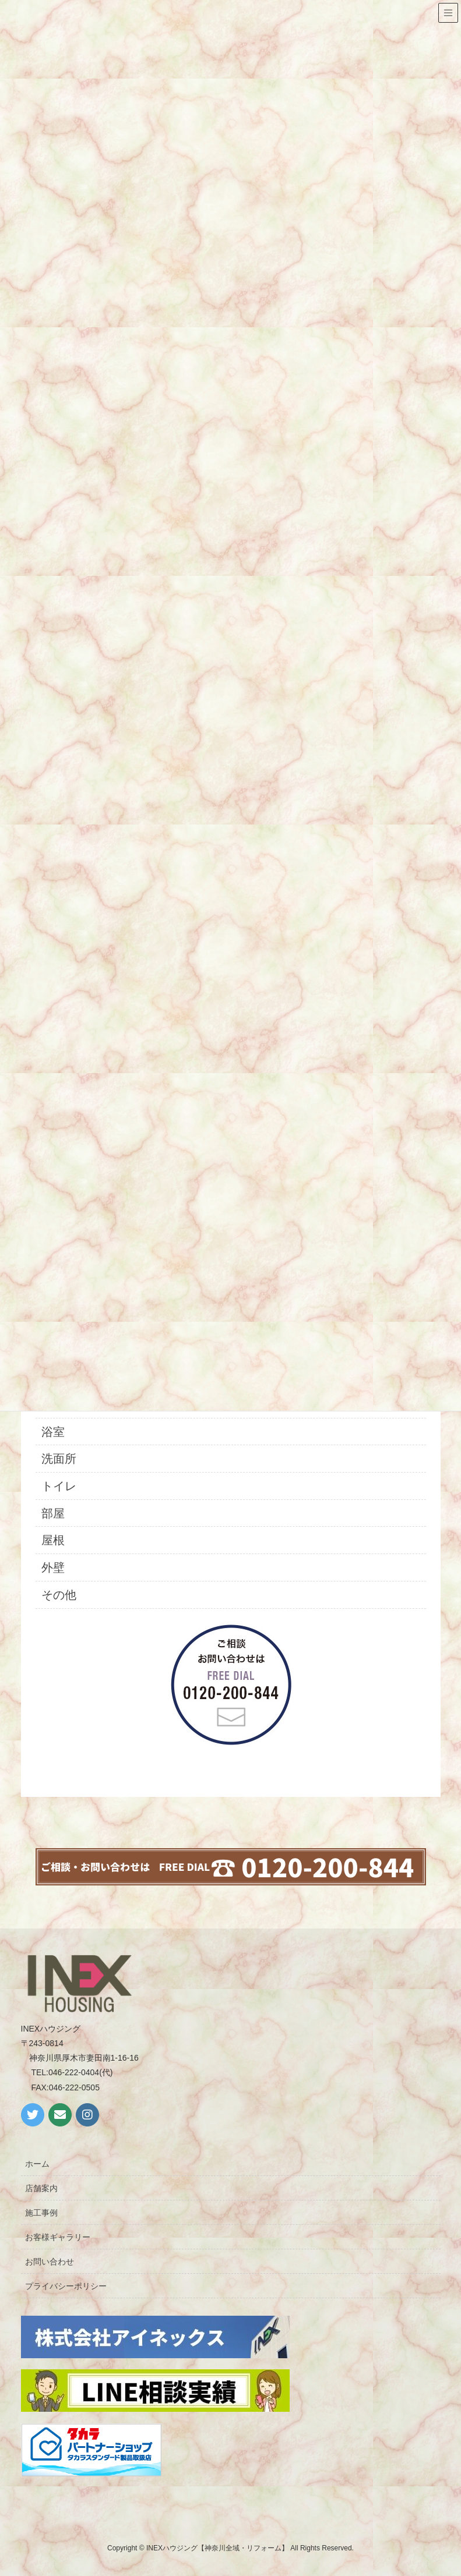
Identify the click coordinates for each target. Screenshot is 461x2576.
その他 (58, 1594)
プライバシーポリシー (66, 2286)
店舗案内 (41, 2188)
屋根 (53, 1540)
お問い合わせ (49, 2261)
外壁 (53, 1567)
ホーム (37, 2163)
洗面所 (58, 1458)
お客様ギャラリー (57, 2237)
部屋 (53, 1513)
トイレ (58, 1486)
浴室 (53, 1431)
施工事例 (41, 2212)
